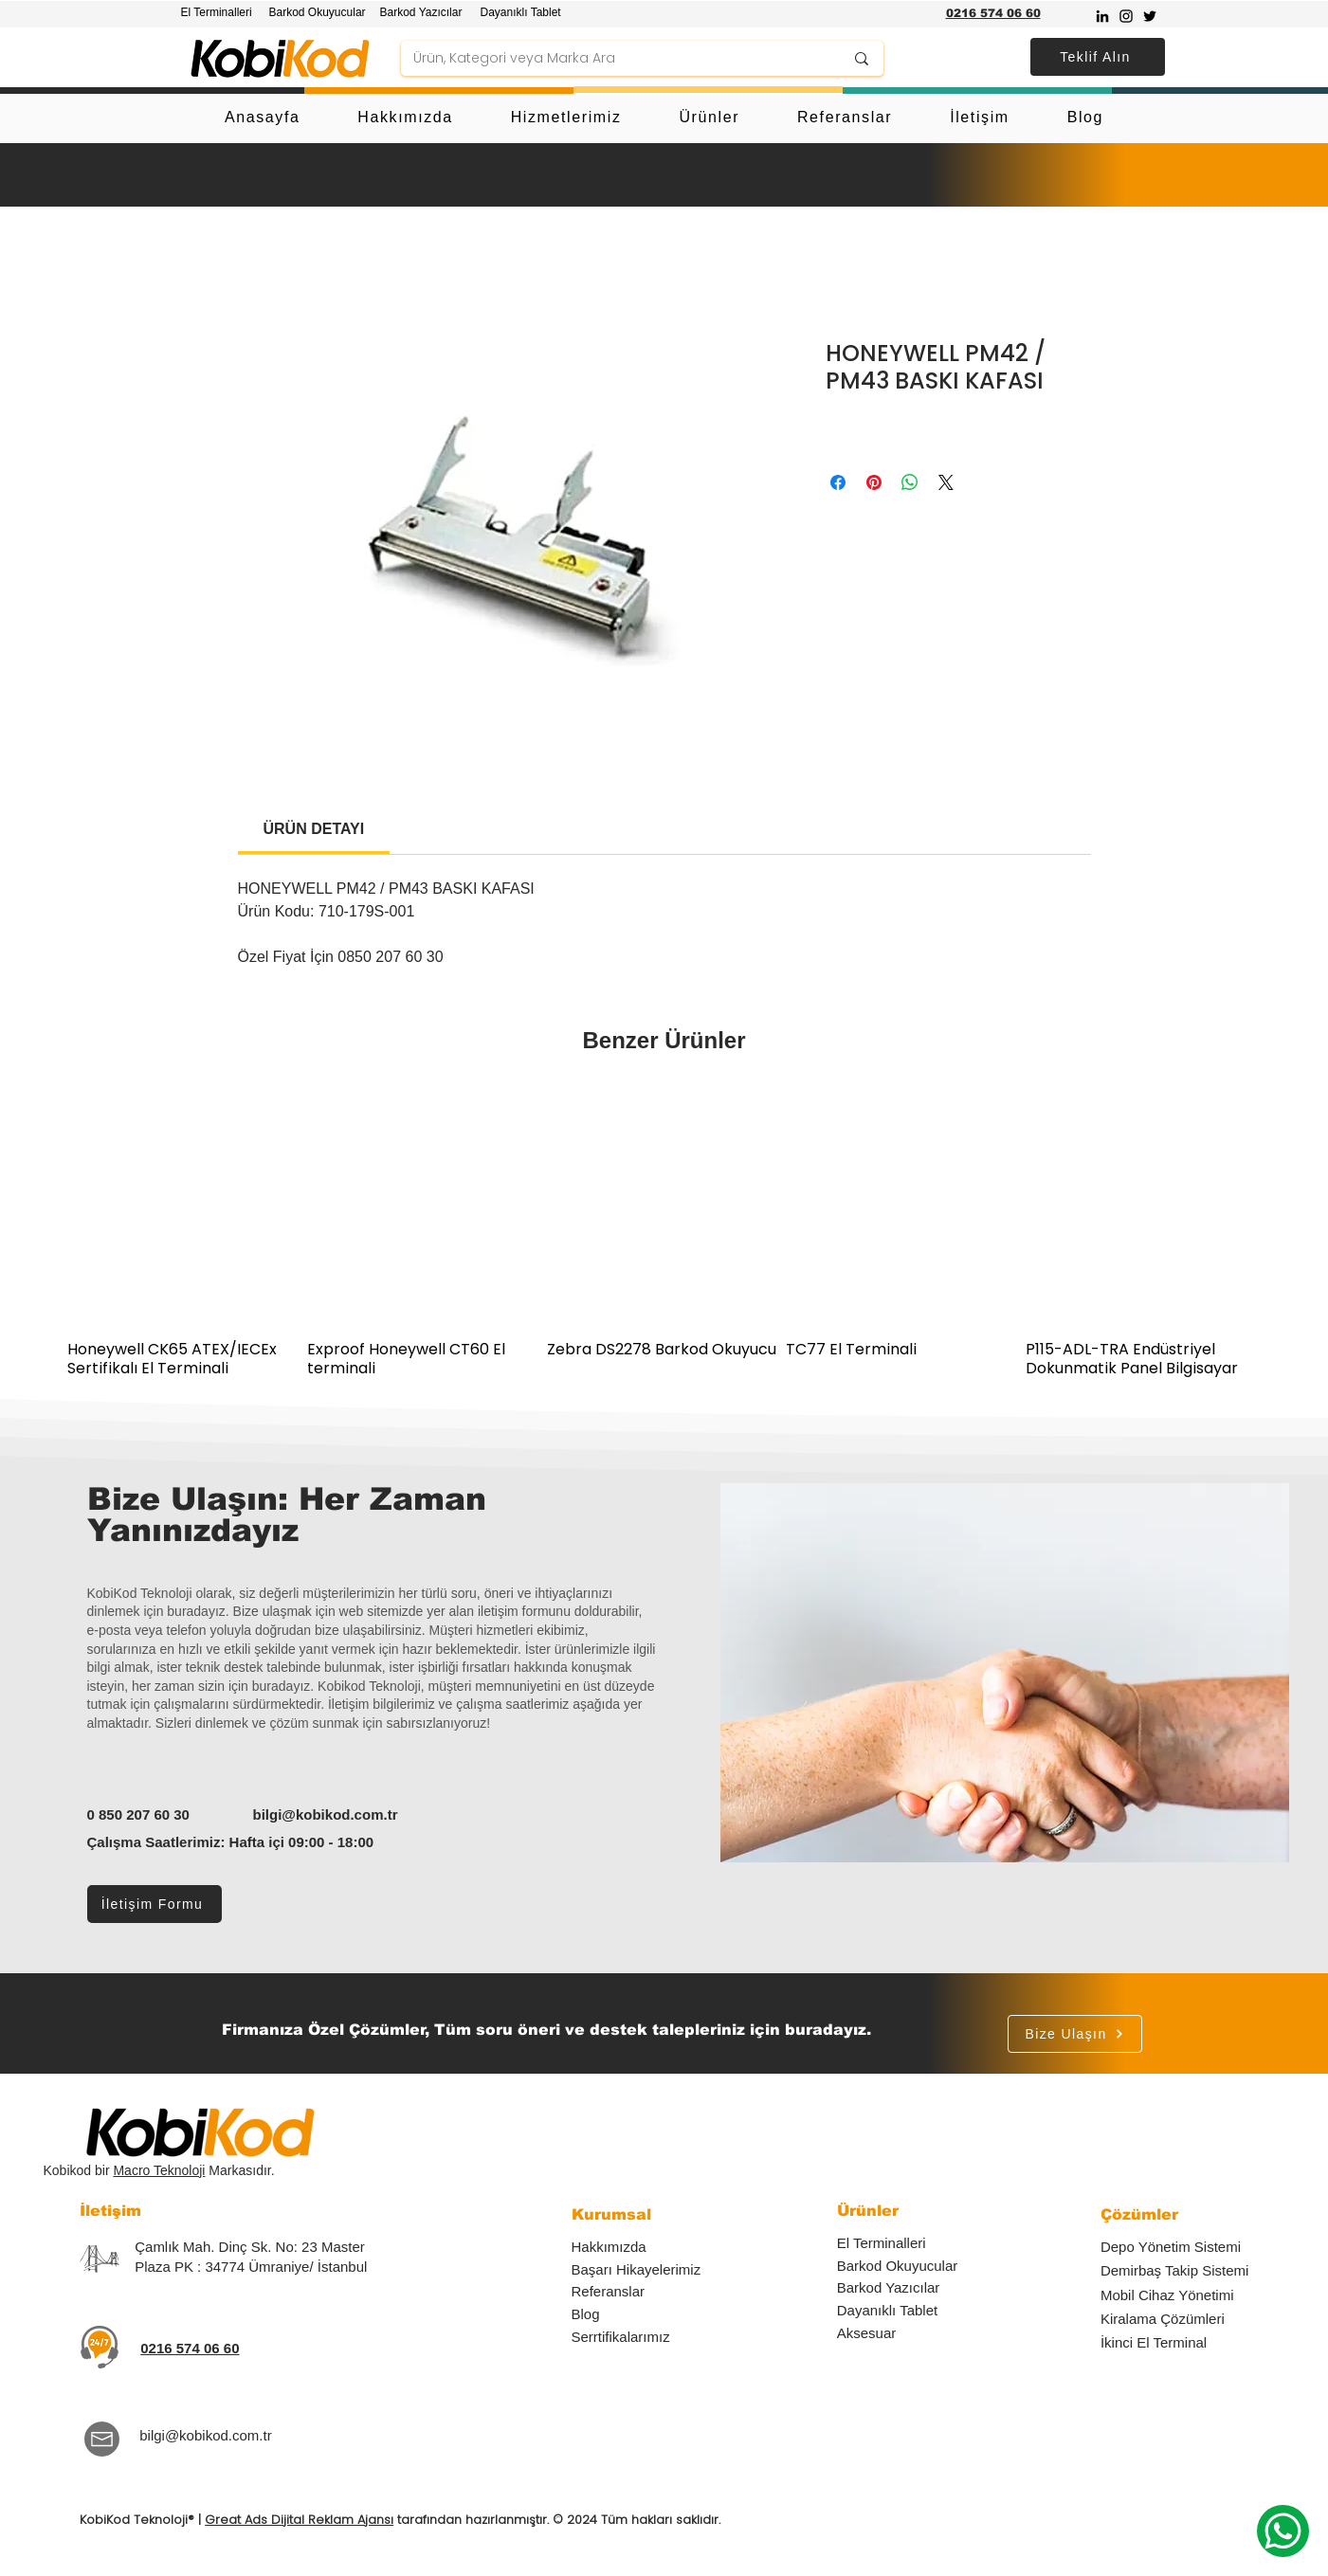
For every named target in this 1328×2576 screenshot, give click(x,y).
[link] (314, 829)
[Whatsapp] (1283, 2531)
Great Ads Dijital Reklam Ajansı (299, 2520)
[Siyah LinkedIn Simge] (1102, 16)
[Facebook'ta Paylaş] (838, 482)
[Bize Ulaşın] (1075, 2034)
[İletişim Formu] (154, 1904)
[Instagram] (1126, 16)
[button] (1097, 57)
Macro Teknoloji (159, 2170)
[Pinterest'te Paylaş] (874, 482)
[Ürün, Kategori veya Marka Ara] (614, 59)
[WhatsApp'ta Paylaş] (910, 482)
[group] (664, 1234)
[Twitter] (1149, 16)
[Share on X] (946, 482)
